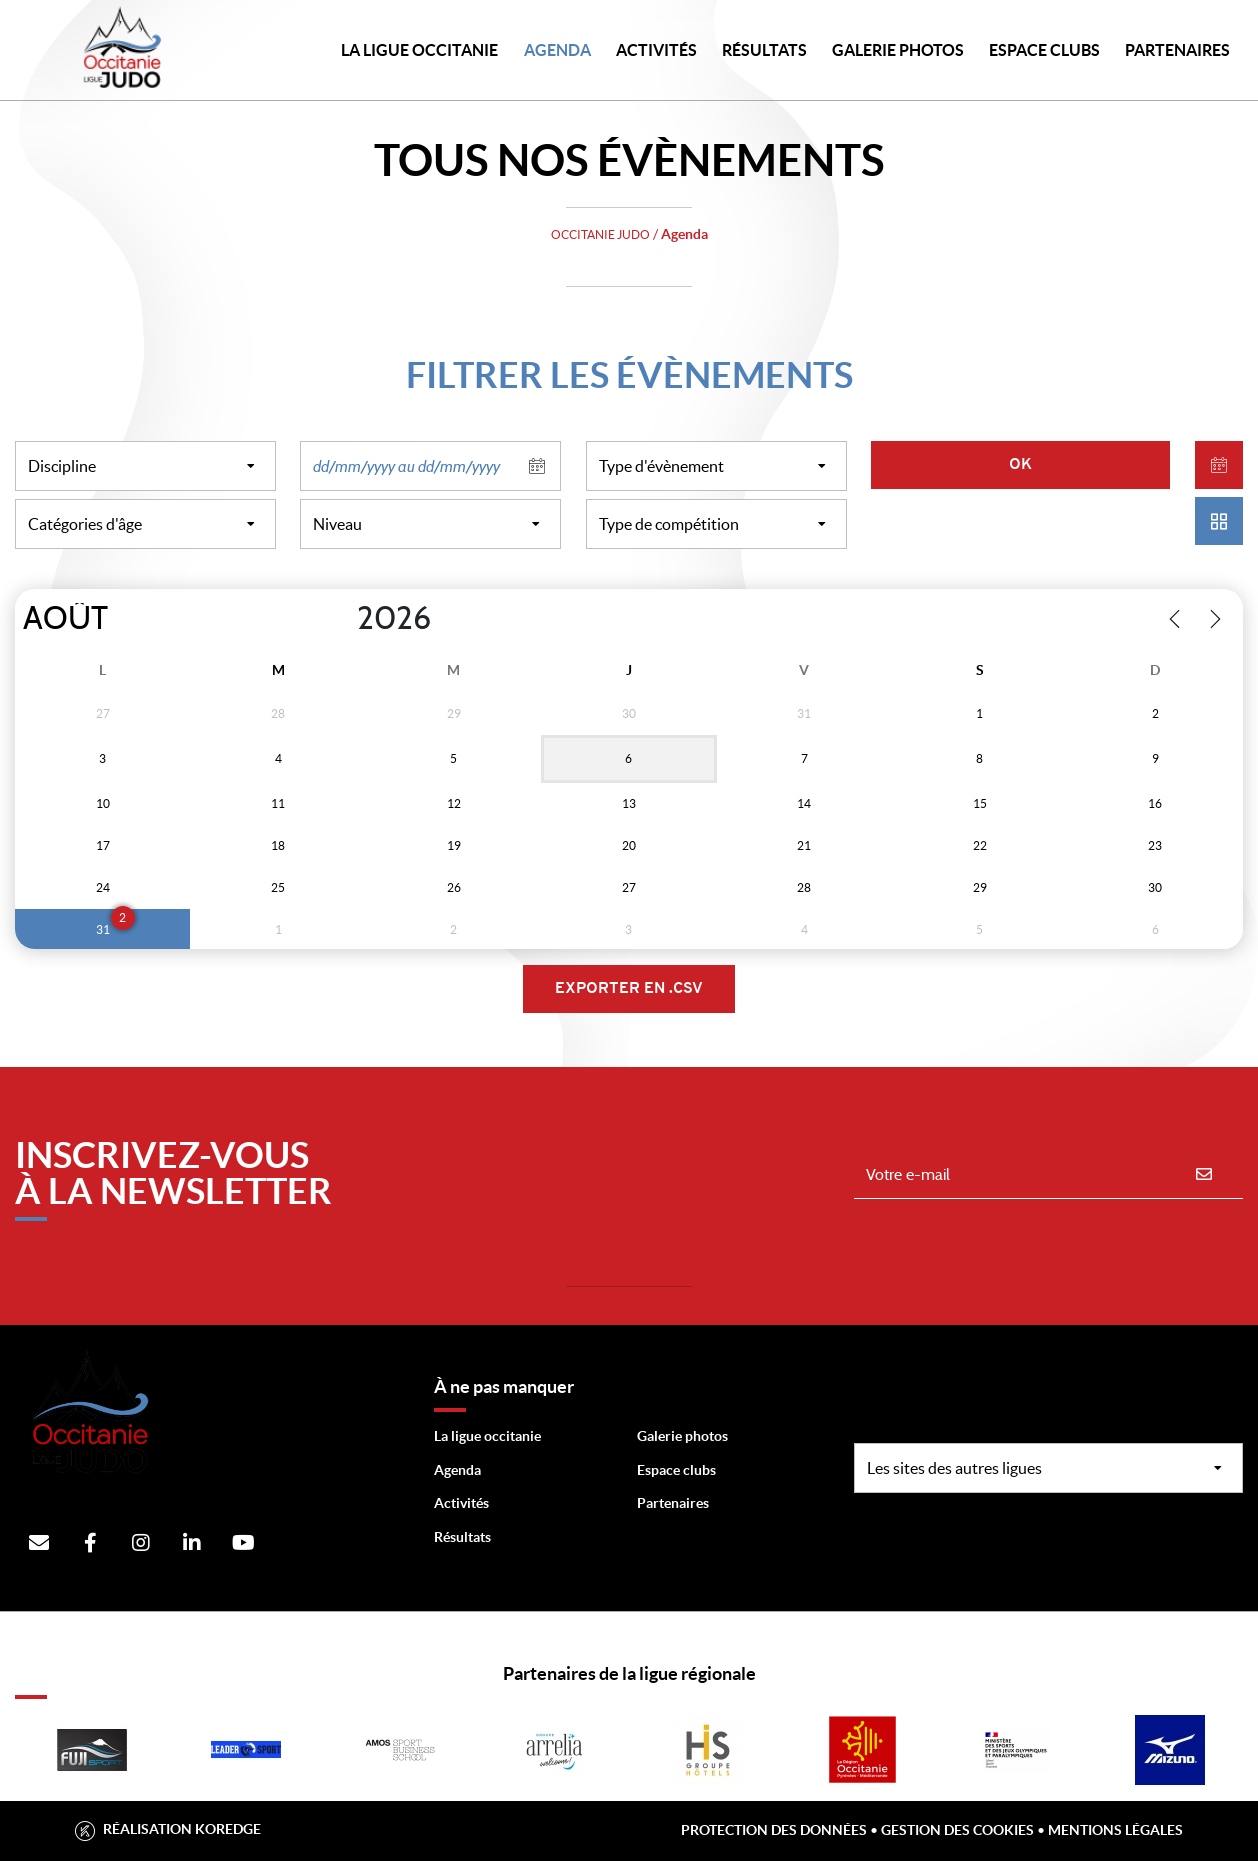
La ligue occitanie (487, 1436)
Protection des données (774, 1830)
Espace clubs (676, 1470)
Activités (656, 50)
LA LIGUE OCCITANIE (419, 50)
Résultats (764, 50)
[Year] (341, 619)
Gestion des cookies (957, 1830)
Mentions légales (1115, 1830)
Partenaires (673, 1503)
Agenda (557, 50)
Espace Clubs (1044, 50)
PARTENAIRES (1177, 50)
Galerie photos (898, 50)
